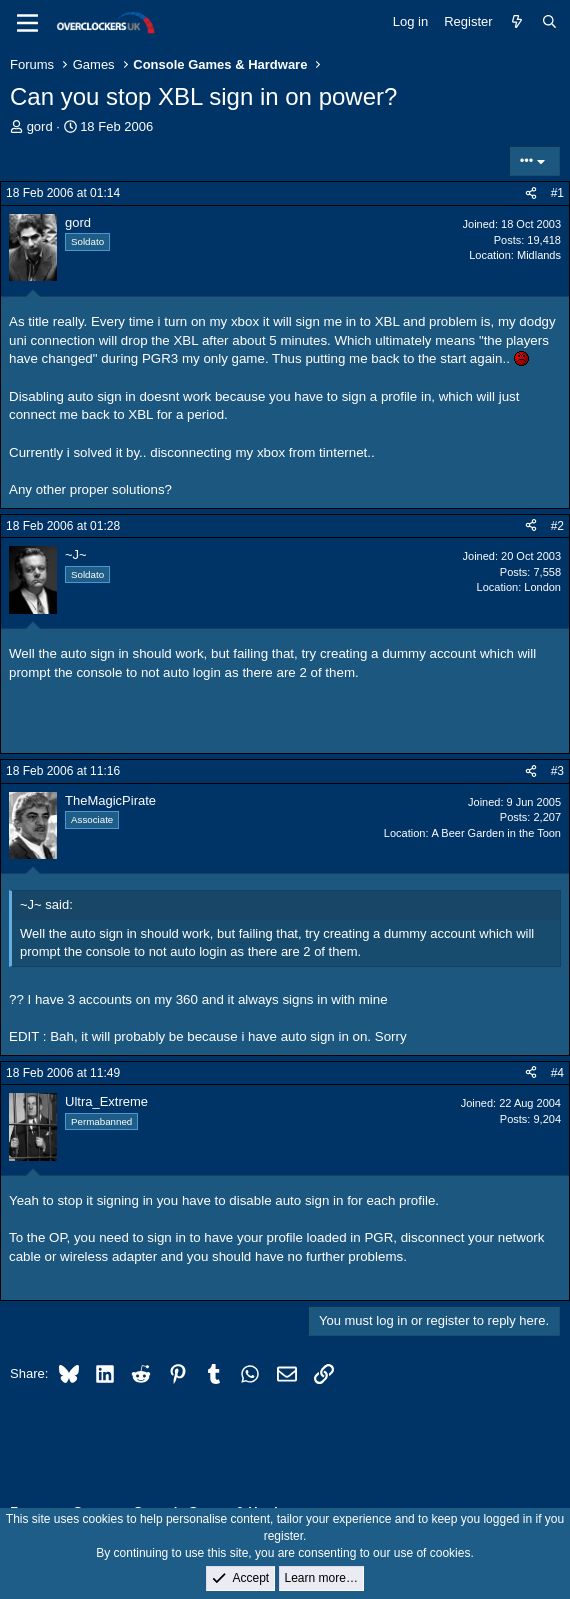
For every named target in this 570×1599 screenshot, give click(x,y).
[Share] (531, 193)
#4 (557, 1073)
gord (40, 126)
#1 (557, 193)
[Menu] (27, 23)
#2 (557, 526)
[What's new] (517, 22)
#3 (557, 771)
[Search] (549, 22)
